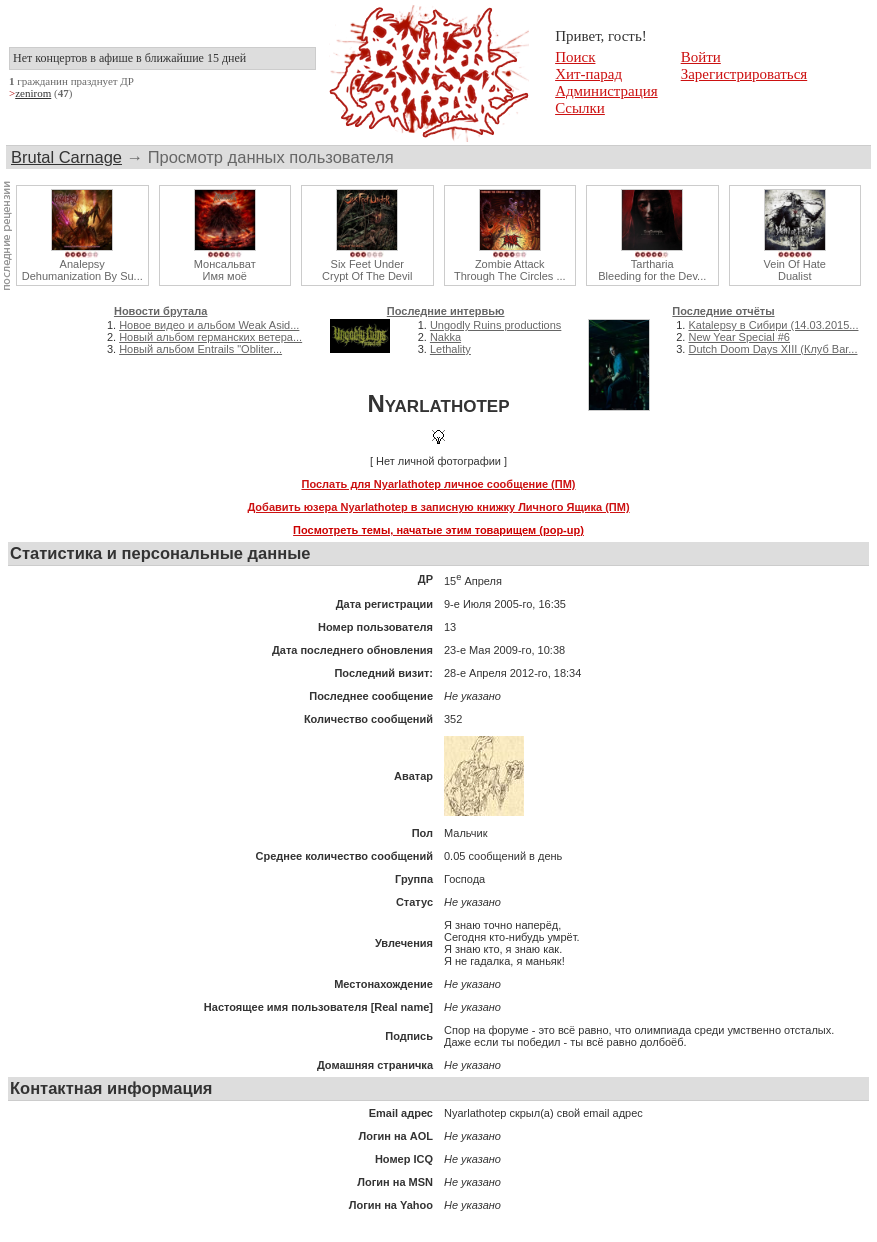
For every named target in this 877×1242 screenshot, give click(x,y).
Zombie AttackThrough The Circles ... (510, 270)
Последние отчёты (723, 311)
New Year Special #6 (739, 337)
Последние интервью (446, 311)
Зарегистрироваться (744, 74)
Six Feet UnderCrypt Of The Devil (367, 270)
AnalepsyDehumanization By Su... (82, 270)
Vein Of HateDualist (795, 270)
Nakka (445, 337)
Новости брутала (160, 311)
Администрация (606, 91)
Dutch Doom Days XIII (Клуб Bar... (772, 349)
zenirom (33, 93)
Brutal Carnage (66, 157)
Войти (701, 57)
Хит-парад (588, 74)
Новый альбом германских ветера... (210, 337)
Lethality (450, 349)
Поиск (575, 57)
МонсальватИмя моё (225, 270)
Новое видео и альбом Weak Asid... (209, 325)
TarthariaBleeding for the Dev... (652, 270)
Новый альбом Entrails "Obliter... (200, 349)
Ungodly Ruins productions (495, 325)
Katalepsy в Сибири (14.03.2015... (773, 325)
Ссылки (580, 108)
